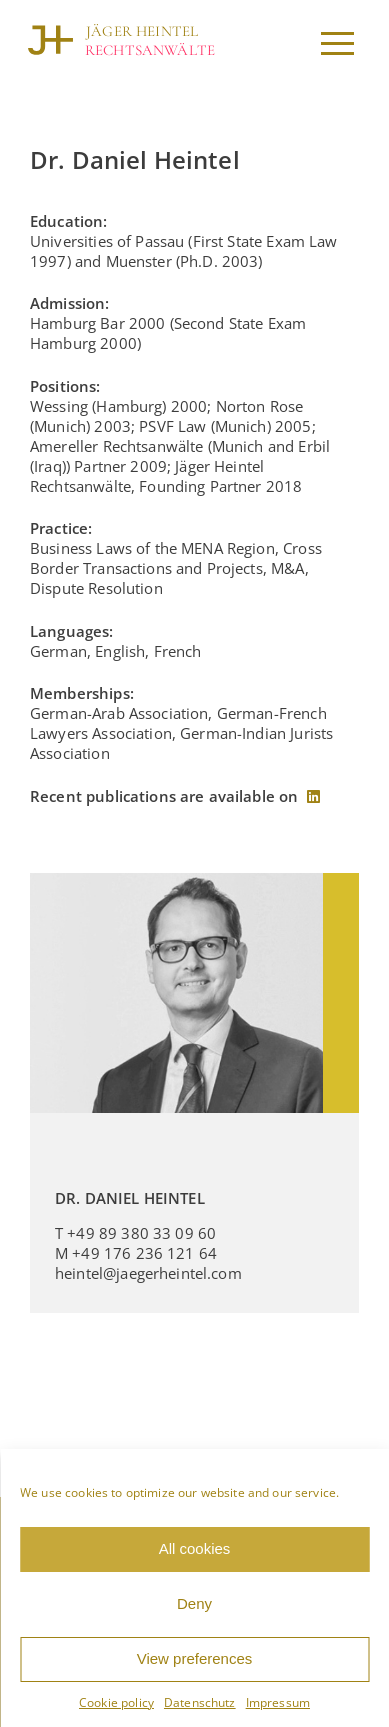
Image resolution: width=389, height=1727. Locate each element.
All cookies (195, 1548)
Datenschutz (200, 1702)
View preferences (195, 1658)
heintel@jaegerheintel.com (148, 1273)
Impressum (278, 1702)
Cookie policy (116, 1702)
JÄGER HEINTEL (142, 31)
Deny (194, 1603)
